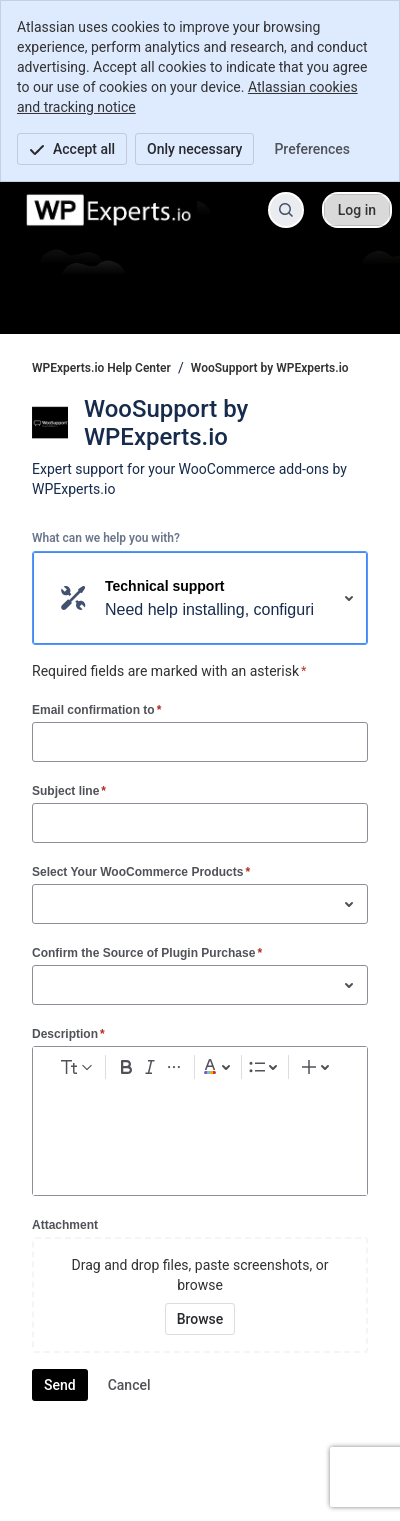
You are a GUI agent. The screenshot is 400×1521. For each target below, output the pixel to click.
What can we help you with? (106, 538)
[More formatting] (174, 1067)
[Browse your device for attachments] (200, 1319)
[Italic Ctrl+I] (150, 1067)
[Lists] (265, 1067)
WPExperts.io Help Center (101, 368)
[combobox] (43, 904)
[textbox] (200, 1124)
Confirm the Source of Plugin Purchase (147, 952)
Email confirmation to (96, 709)
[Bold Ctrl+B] (126, 1067)
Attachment (65, 1225)
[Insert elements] (318, 1067)
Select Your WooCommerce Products (141, 871)
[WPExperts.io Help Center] (109, 210)
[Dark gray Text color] (218, 1067)
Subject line (69, 790)
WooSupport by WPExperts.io (270, 368)
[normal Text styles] (75, 1067)
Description (68, 1033)
